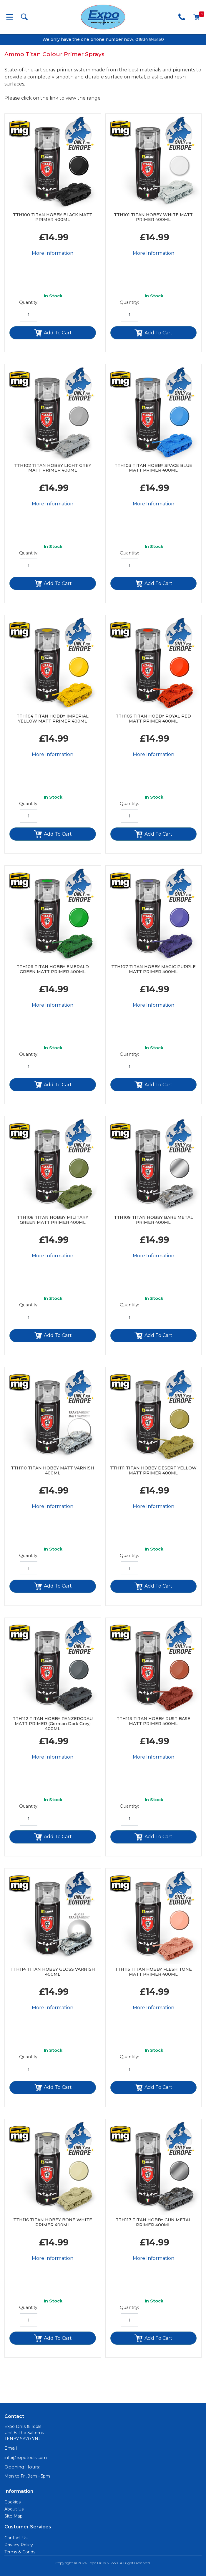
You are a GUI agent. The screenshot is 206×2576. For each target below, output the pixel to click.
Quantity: (28, 302)
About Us (14, 2509)
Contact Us (15, 2537)
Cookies (12, 2502)
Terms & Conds (19, 2552)
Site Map (13, 2516)
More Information (52, 253)
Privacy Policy (18, 2544)
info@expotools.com (25, 2457)
